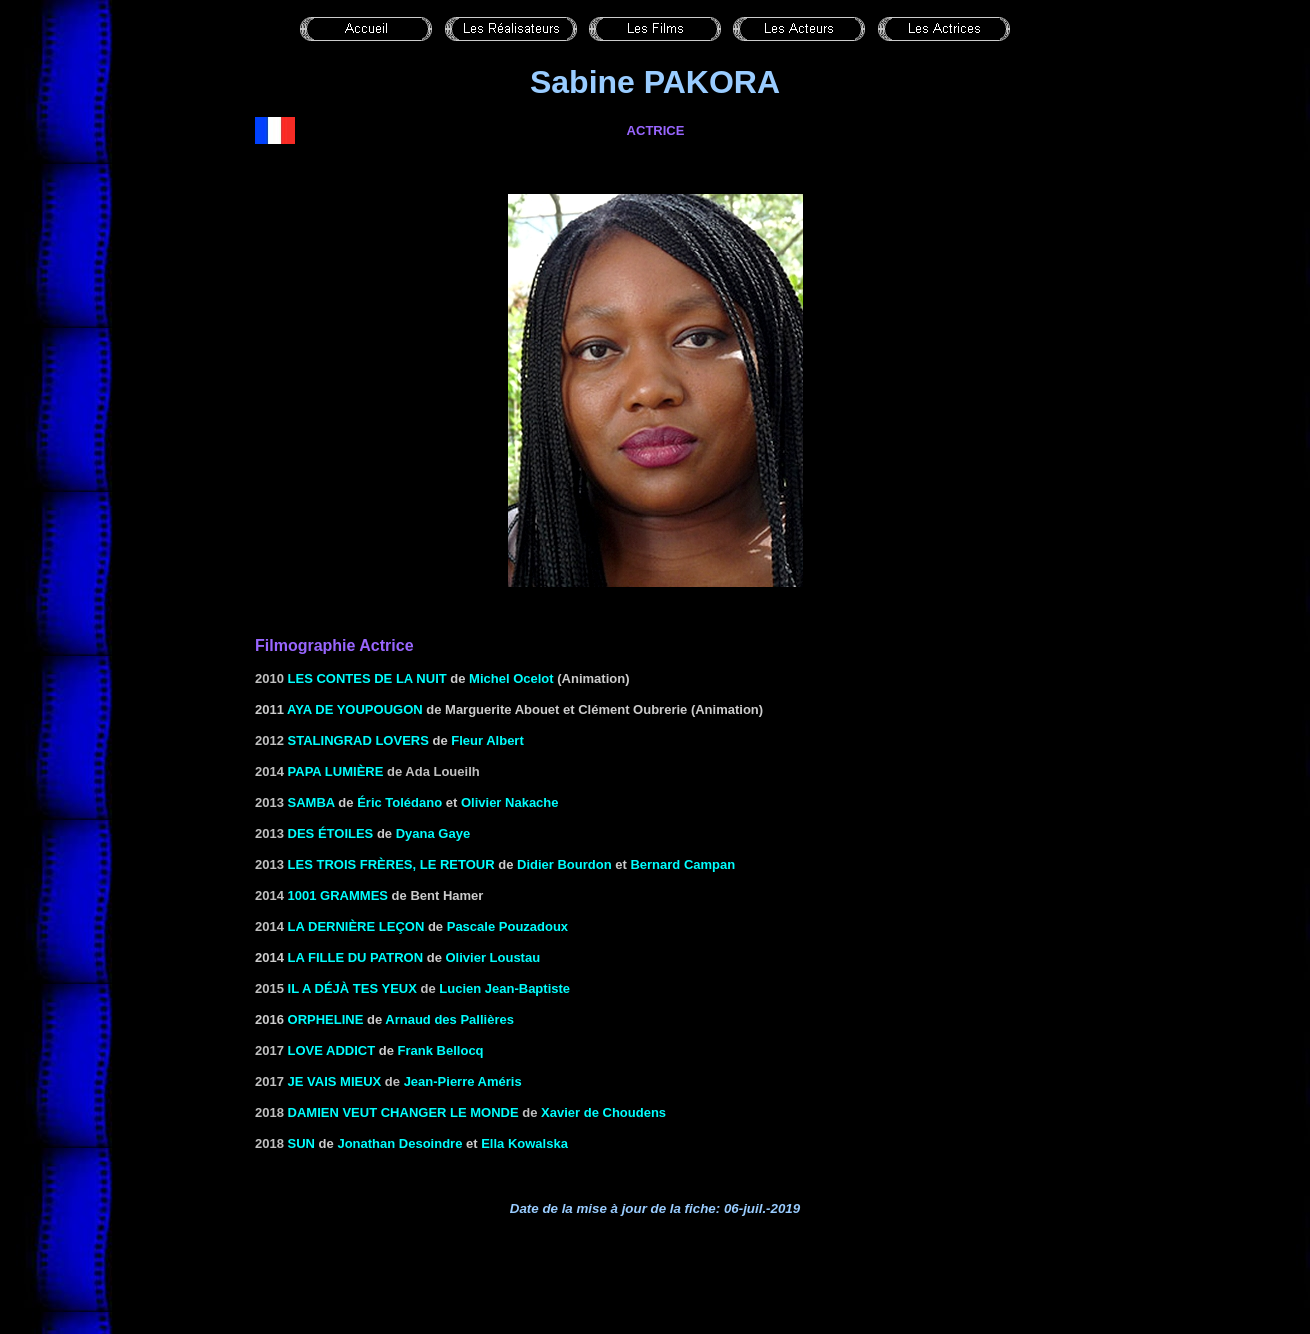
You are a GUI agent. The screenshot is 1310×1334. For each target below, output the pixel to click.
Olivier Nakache (510, 802)
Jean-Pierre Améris (463, 1081)
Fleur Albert (487, 740)
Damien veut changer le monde (403, 1112)
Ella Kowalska (524, 1143)
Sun (301, 1143)
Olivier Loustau (492, 957)
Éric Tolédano (399, 802)
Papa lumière (336, 771)
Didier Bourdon (564, 864)
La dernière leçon (356, 926)
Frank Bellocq (441, 1050)
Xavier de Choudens (603, 1112)
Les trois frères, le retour (391, 864)
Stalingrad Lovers (358, 740)
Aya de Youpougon (355, 709)
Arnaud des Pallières (449, 1019)
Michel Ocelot (511, 678)
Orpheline (326, 1019)
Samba (311, 802)
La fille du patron (356, 957)
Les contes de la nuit (367, 678)
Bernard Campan (682, 864)
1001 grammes (338, 895)
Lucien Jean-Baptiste (504, 988)
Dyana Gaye (433, 833)
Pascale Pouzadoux (507, 926)
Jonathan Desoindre (399, 1143)
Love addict (332, 1050)
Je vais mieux (335, 1081)
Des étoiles (331, 833)
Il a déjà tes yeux (352, 988)
